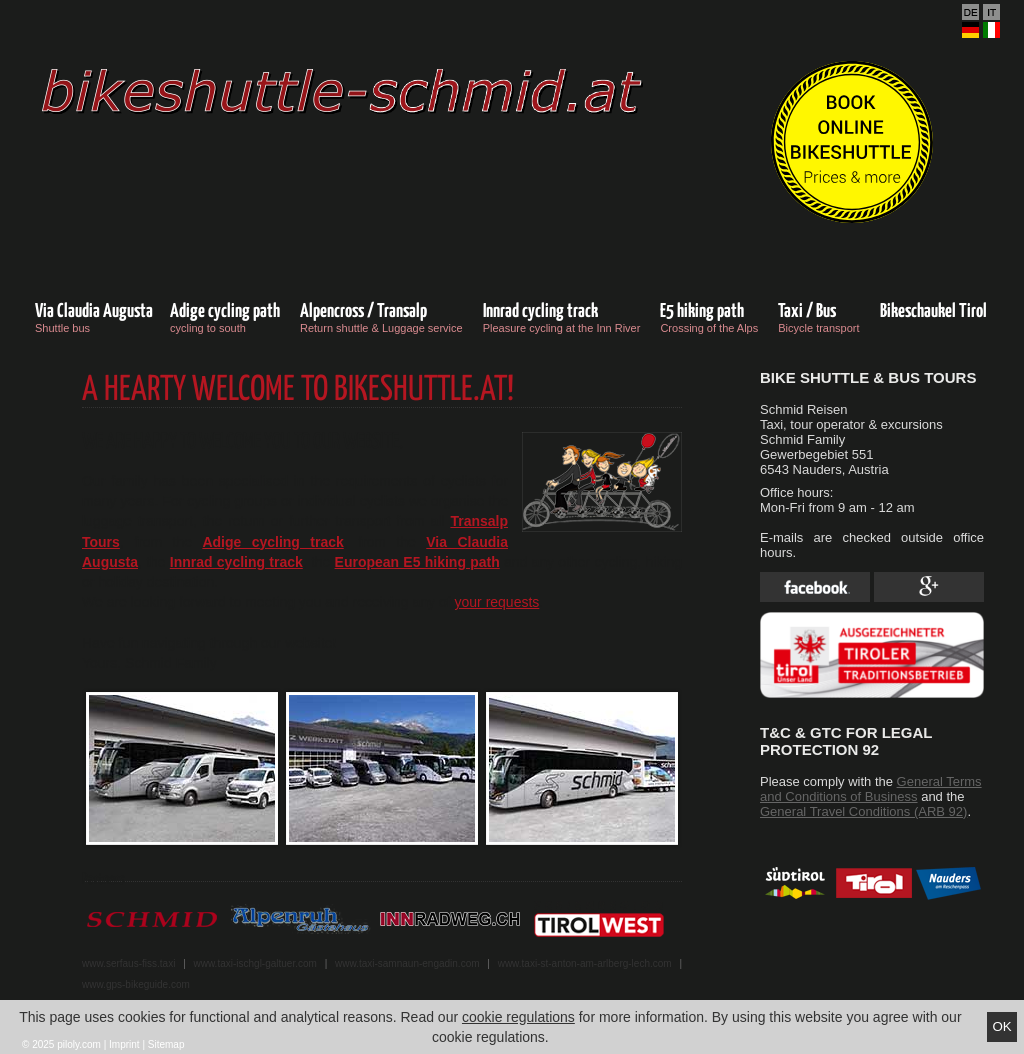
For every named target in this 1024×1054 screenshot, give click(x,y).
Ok (1001, 1026)
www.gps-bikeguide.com (136, 984)
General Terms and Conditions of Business (871, 789)
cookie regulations (518, 1017)
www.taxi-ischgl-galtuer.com (255, 963)
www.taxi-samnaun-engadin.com (407, 963)
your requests (497, 602)
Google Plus (929, 587)
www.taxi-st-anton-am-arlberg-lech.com (585, 963)
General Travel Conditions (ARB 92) (863, 811)
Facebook (815, 587)
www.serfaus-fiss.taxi (128, 963)
